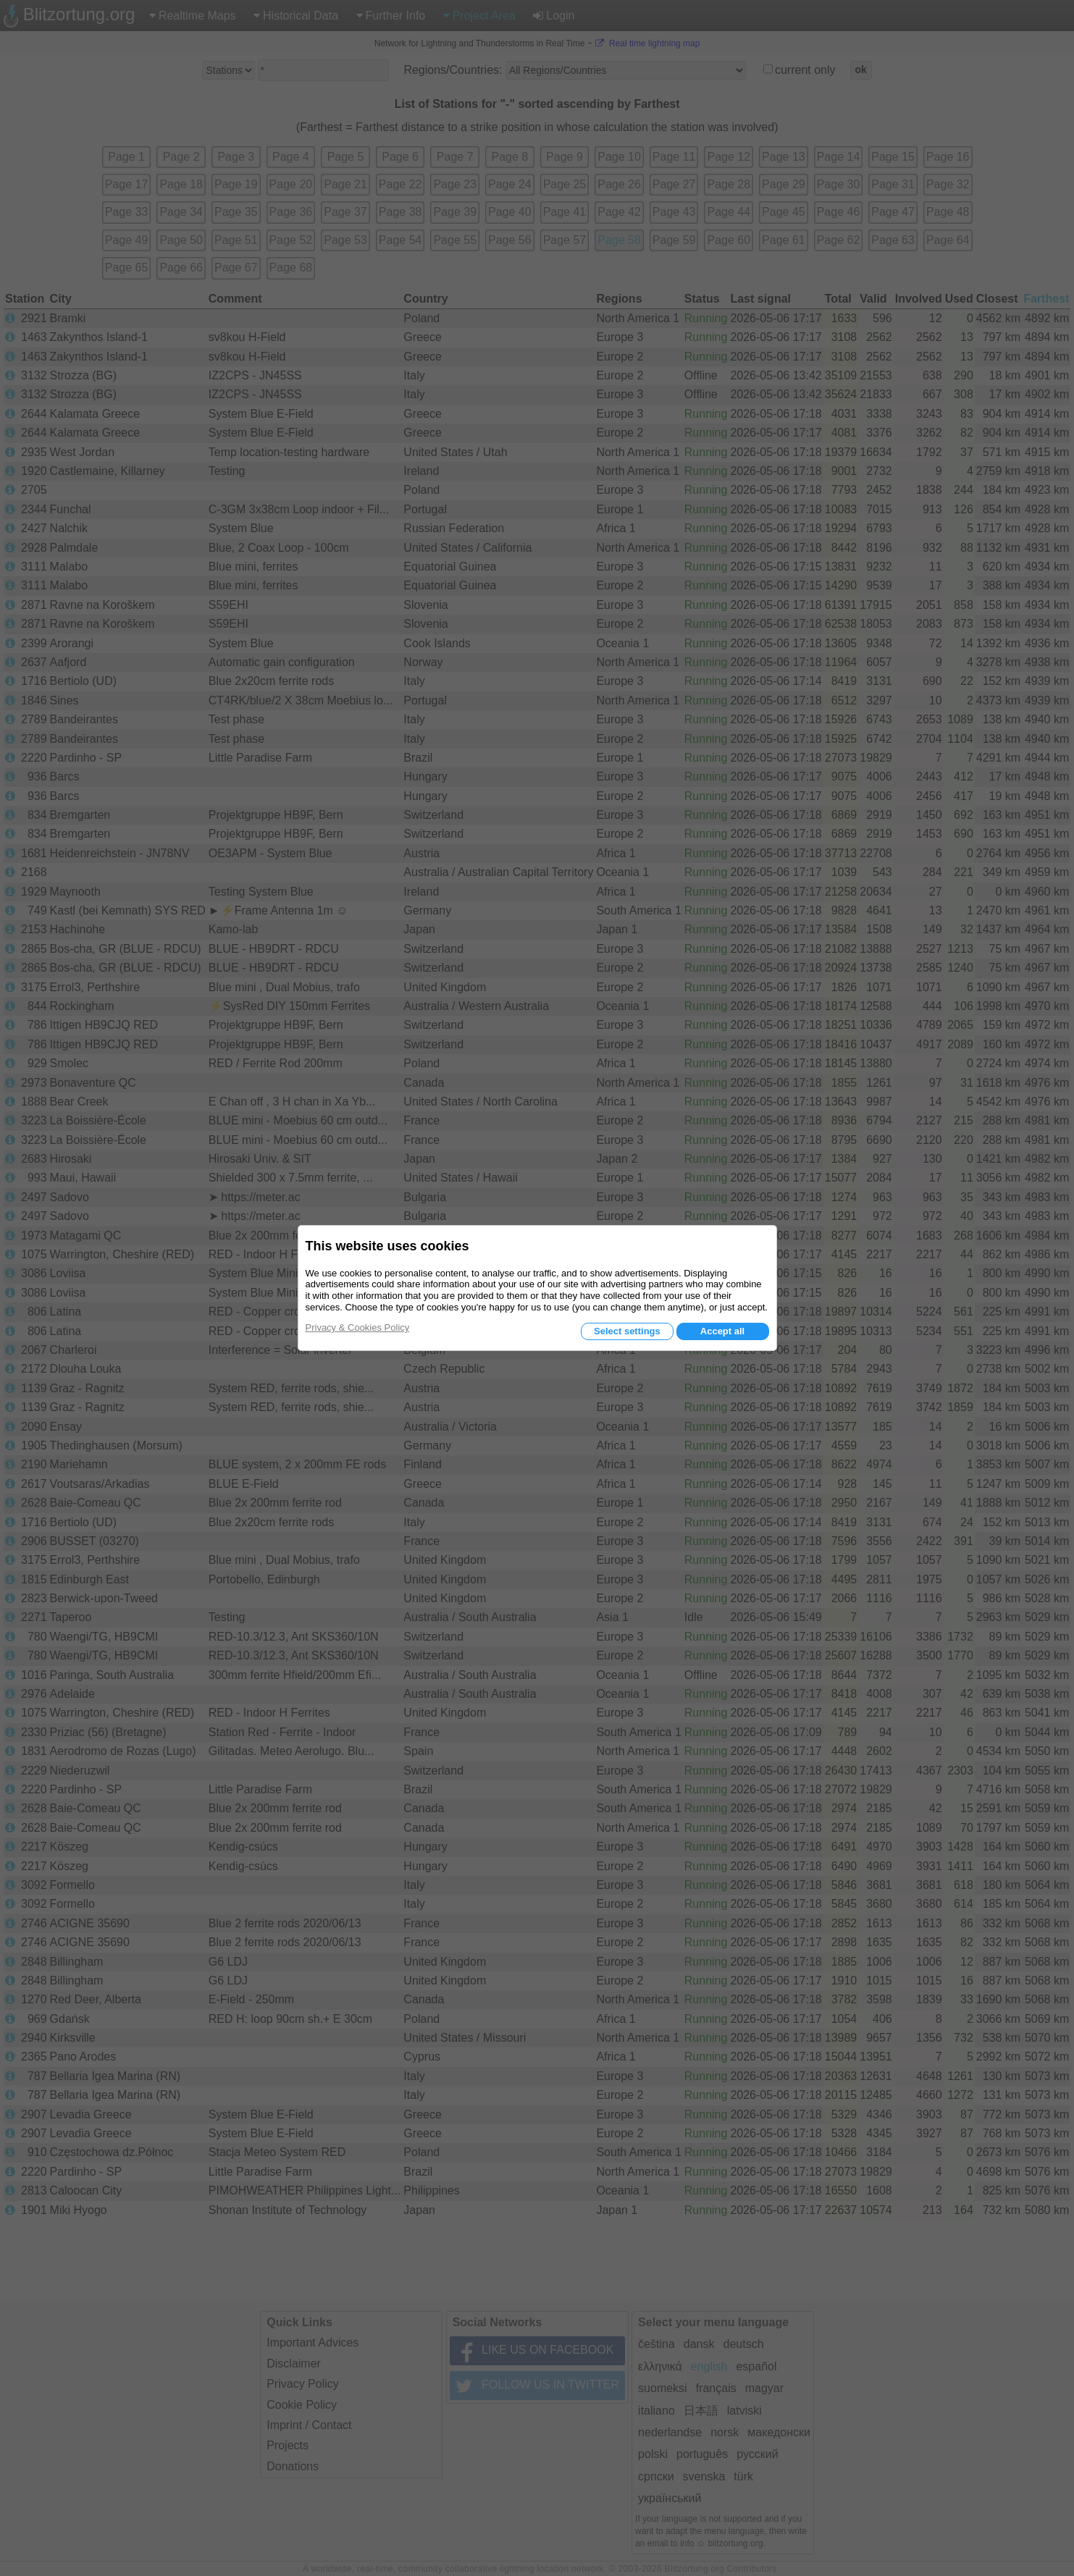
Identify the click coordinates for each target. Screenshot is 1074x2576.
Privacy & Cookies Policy (358, 1327)
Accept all (722, 1331)
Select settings (627, 1331)
